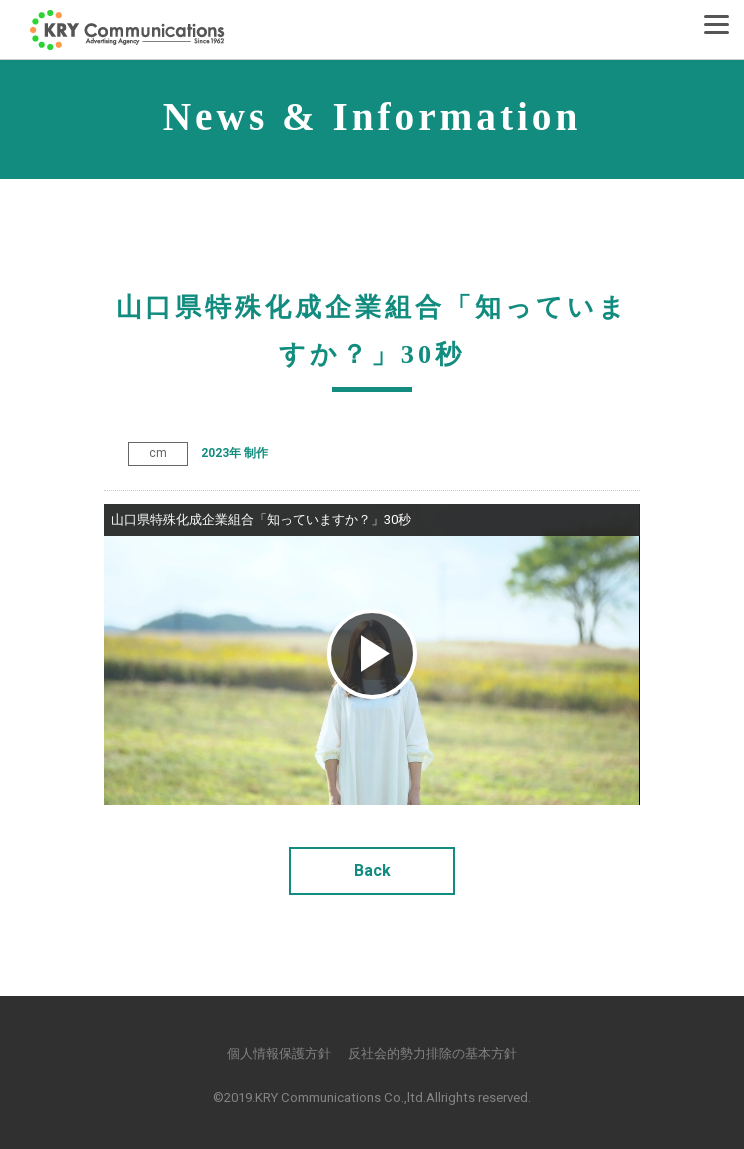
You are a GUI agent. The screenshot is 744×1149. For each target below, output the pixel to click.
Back (372, 870)
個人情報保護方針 (279, 1053)
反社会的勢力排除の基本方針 (432, 1053)
